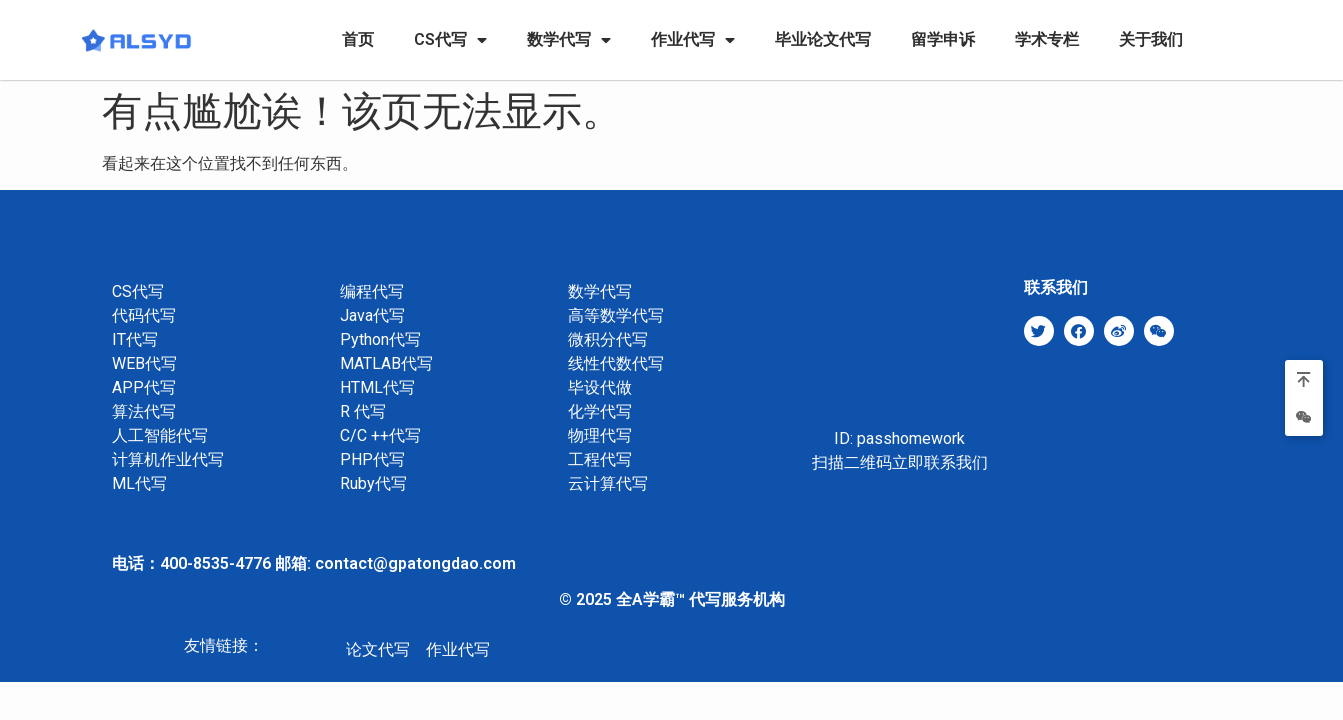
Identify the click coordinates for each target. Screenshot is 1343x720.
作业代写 (693, 40)
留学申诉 (943, 39)
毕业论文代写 (823, 39)
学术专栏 (1047, 39)
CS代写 (450, 40)
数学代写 (569, 40)
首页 (358, 39)
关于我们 (1151, 39)
